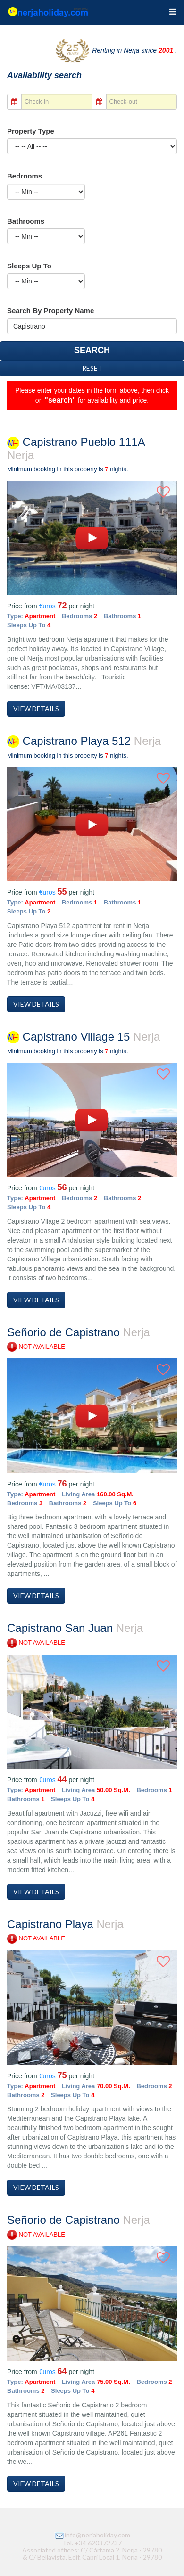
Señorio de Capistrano (78, 1338)
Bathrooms (25, 221)
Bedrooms (24, 176)
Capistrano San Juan (75, 1634)
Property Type (30, 131)
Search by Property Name (50, 311)
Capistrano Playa (65, 1930)
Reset (92, 368)
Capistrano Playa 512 (84, 747)
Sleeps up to (29, 266)
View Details (36, 708)
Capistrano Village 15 (83, 1042)
